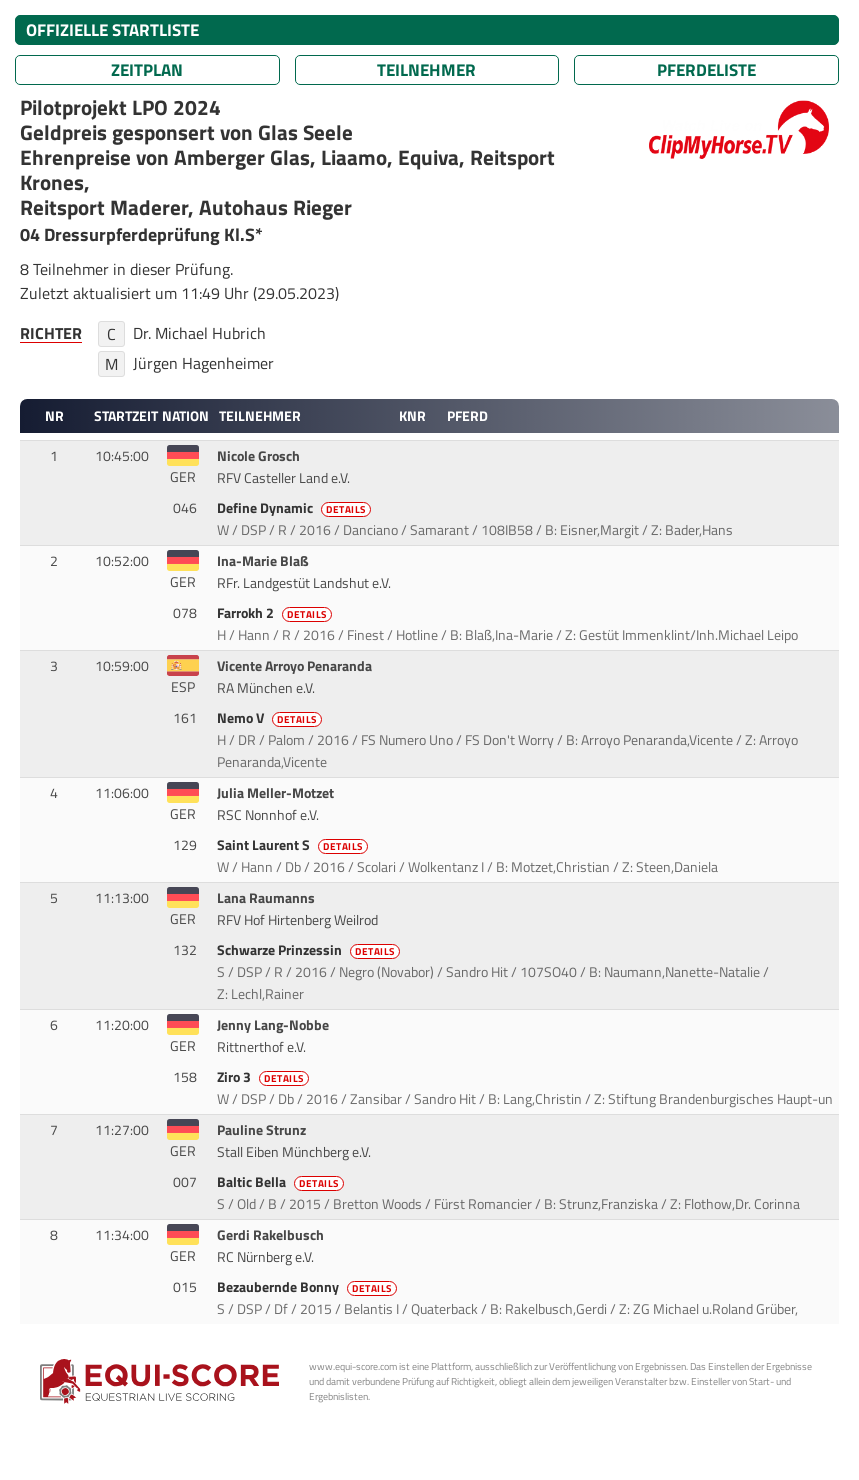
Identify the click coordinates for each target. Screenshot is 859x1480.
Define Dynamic (295, 508)
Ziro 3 (264, 1077)
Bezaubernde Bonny (308, 1287)
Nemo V (271, 718)
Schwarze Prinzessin (310, 950)
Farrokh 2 (276, 613)
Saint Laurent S (294, 845)
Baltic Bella (282, 1182)
